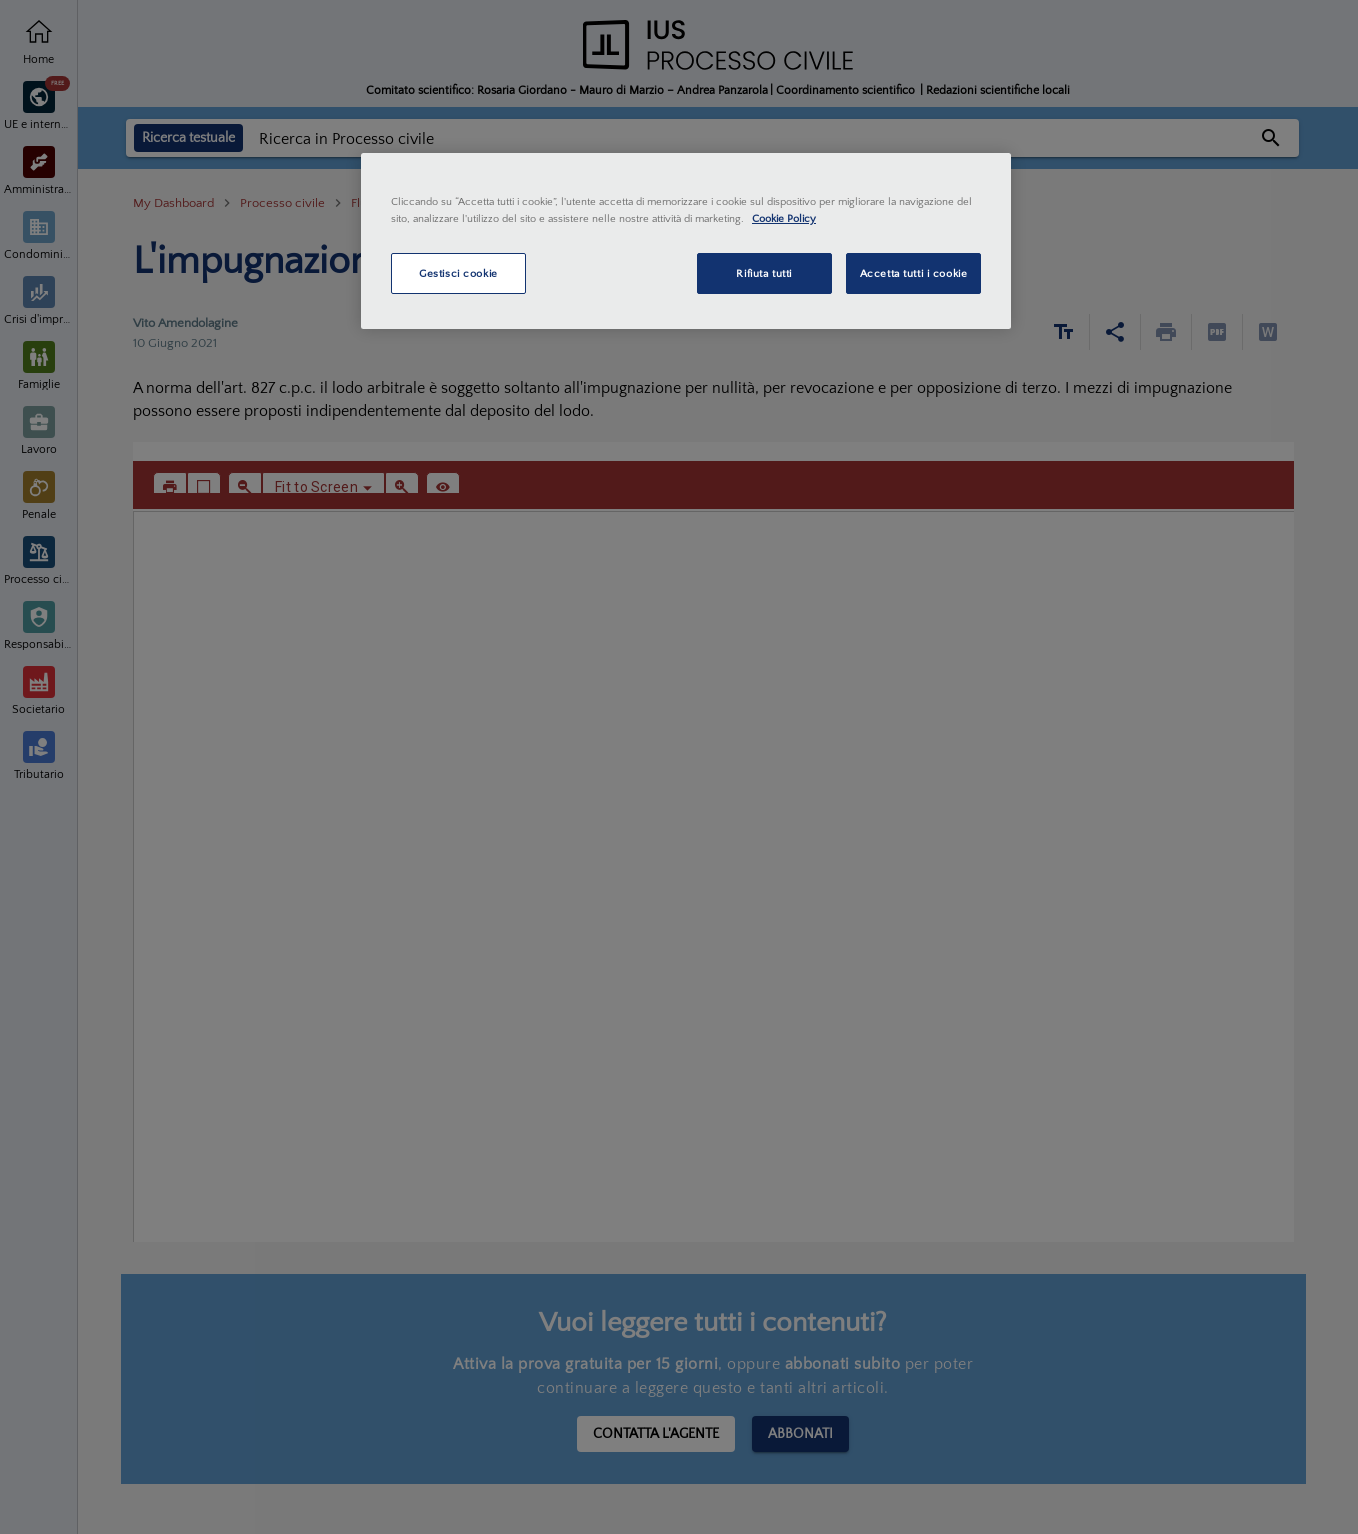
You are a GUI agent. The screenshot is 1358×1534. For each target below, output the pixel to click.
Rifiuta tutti (763, 273)
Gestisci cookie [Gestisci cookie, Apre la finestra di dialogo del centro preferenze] (458, 273)
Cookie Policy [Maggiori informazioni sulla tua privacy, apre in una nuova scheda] (784, 218)
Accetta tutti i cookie (914, 273)
